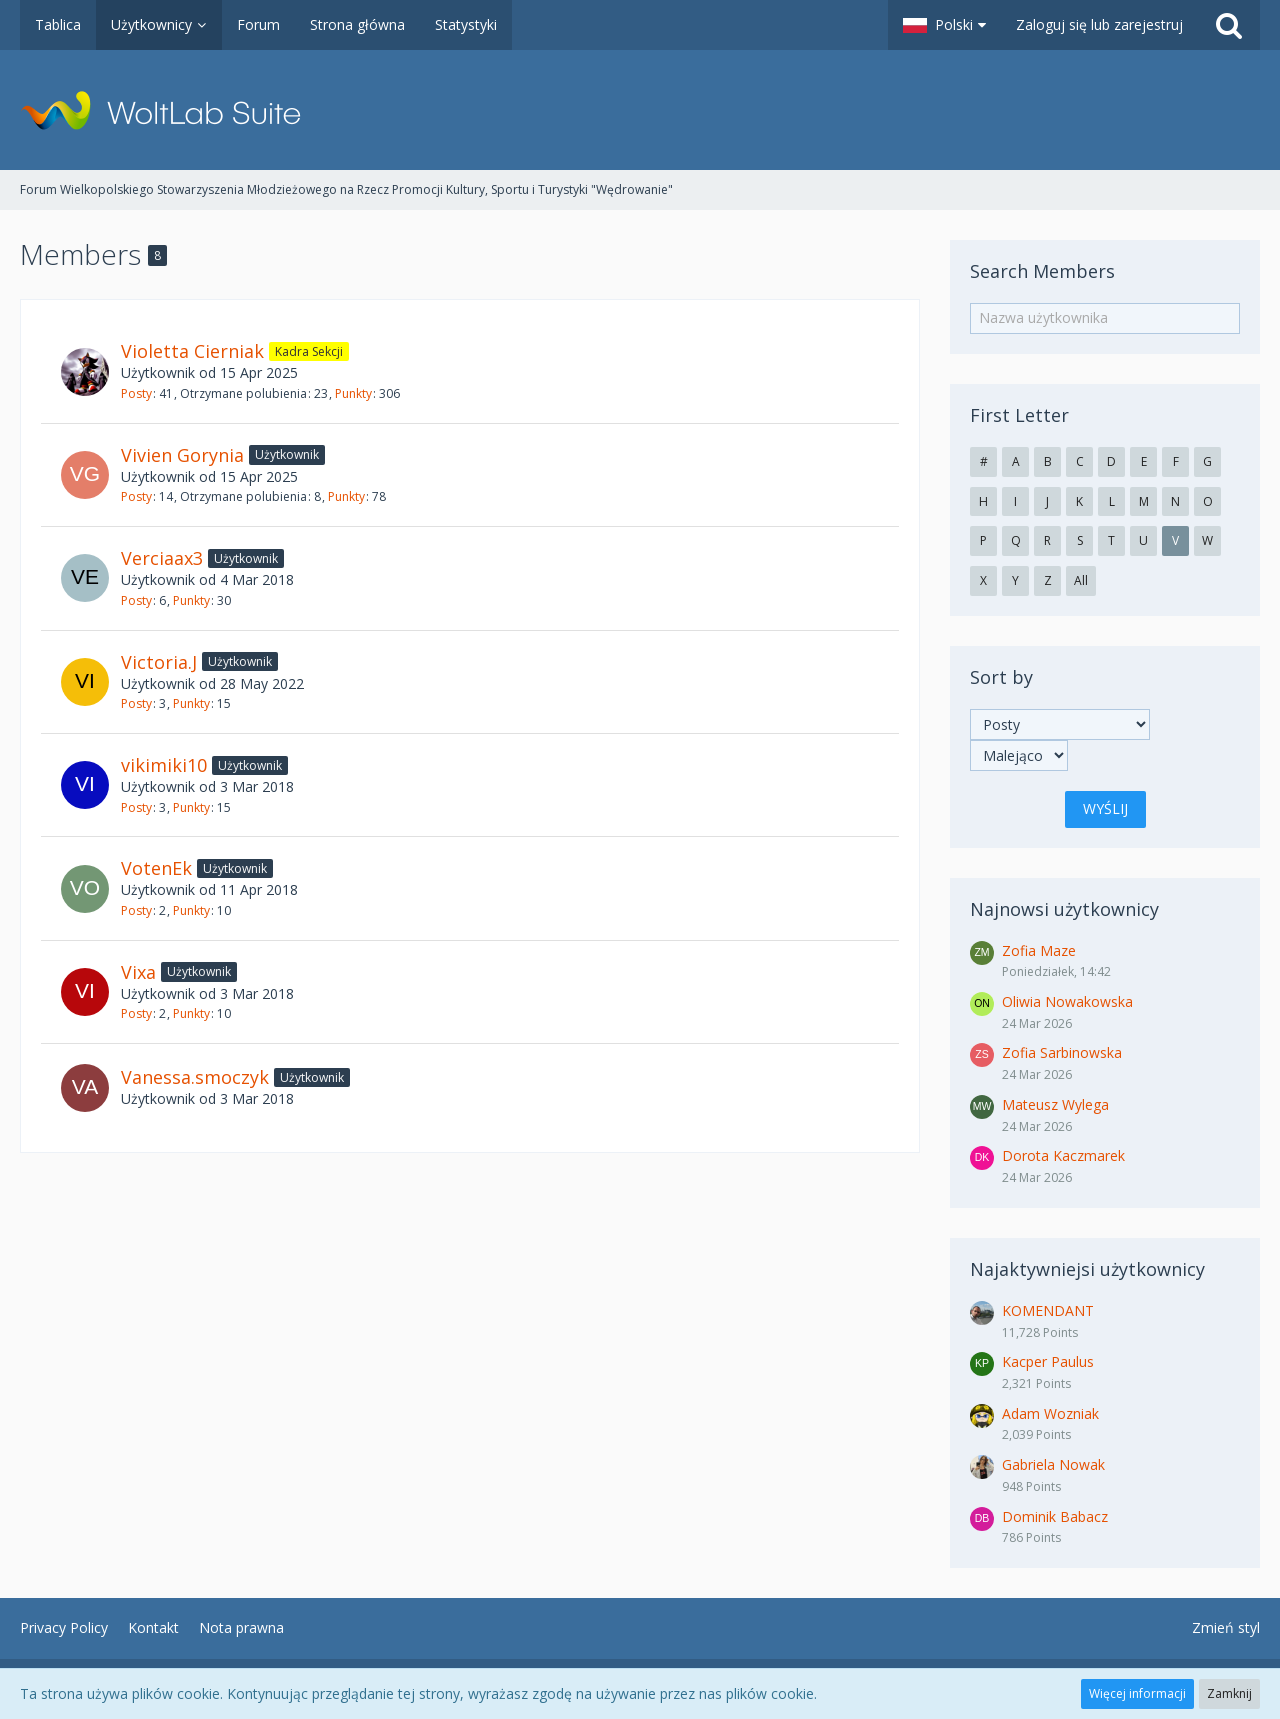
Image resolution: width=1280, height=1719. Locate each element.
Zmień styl (1226, 1627)
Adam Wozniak (1050, 1413)
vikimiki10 (164, 765)
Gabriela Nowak (1053, 1464)
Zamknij (1229, 1693)
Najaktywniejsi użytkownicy (1087, 1269)
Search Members (1042, 271)
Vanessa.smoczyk (195, 1077)
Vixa (138, 972)
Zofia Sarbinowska (1062, 1052)
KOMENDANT (1048, 1310)
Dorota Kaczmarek (1063, 1155)
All (1081, 580)
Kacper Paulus (1048, 1361)
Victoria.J (159, 662)
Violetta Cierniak (192, 351)
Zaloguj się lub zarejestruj (1099, 24)
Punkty (353, 393)
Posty (136, 393)
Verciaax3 (162, 558)
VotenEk (156, 868)
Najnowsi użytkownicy (1064, 909)
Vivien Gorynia (182, 455)
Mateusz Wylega (1055, 1104)
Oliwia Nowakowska (1067, 1001)
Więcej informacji (1137, 1693)
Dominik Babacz (1055, 1516)
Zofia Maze (1039, 950)
